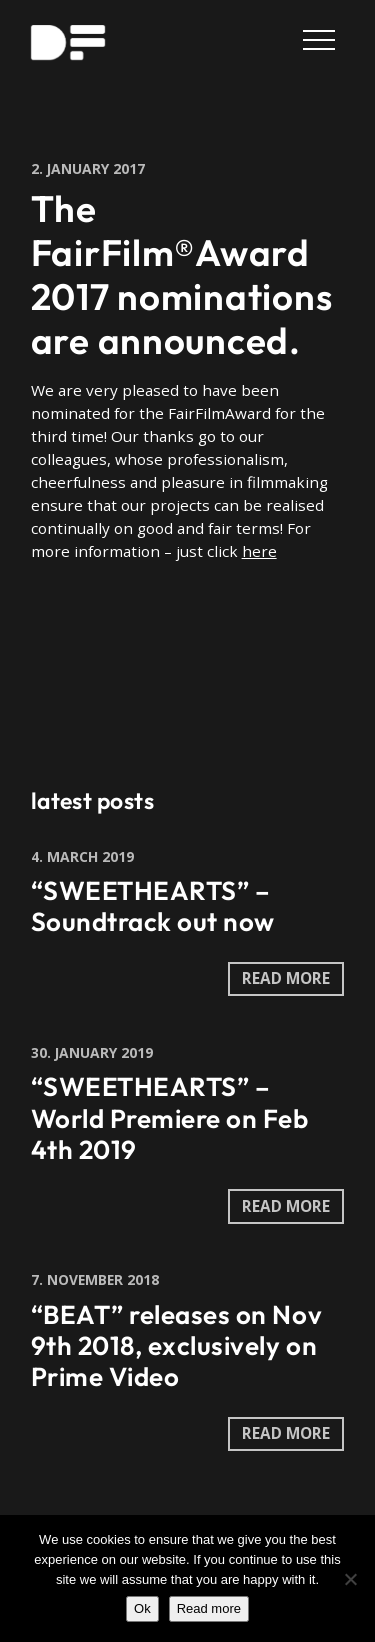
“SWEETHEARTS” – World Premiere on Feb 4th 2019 (170, 1117)
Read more (209, 1608)
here (259, 551)
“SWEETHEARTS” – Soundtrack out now (153, 906)
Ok (142, 1608)
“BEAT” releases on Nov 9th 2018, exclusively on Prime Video (176, 1345)
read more (286, 978)
